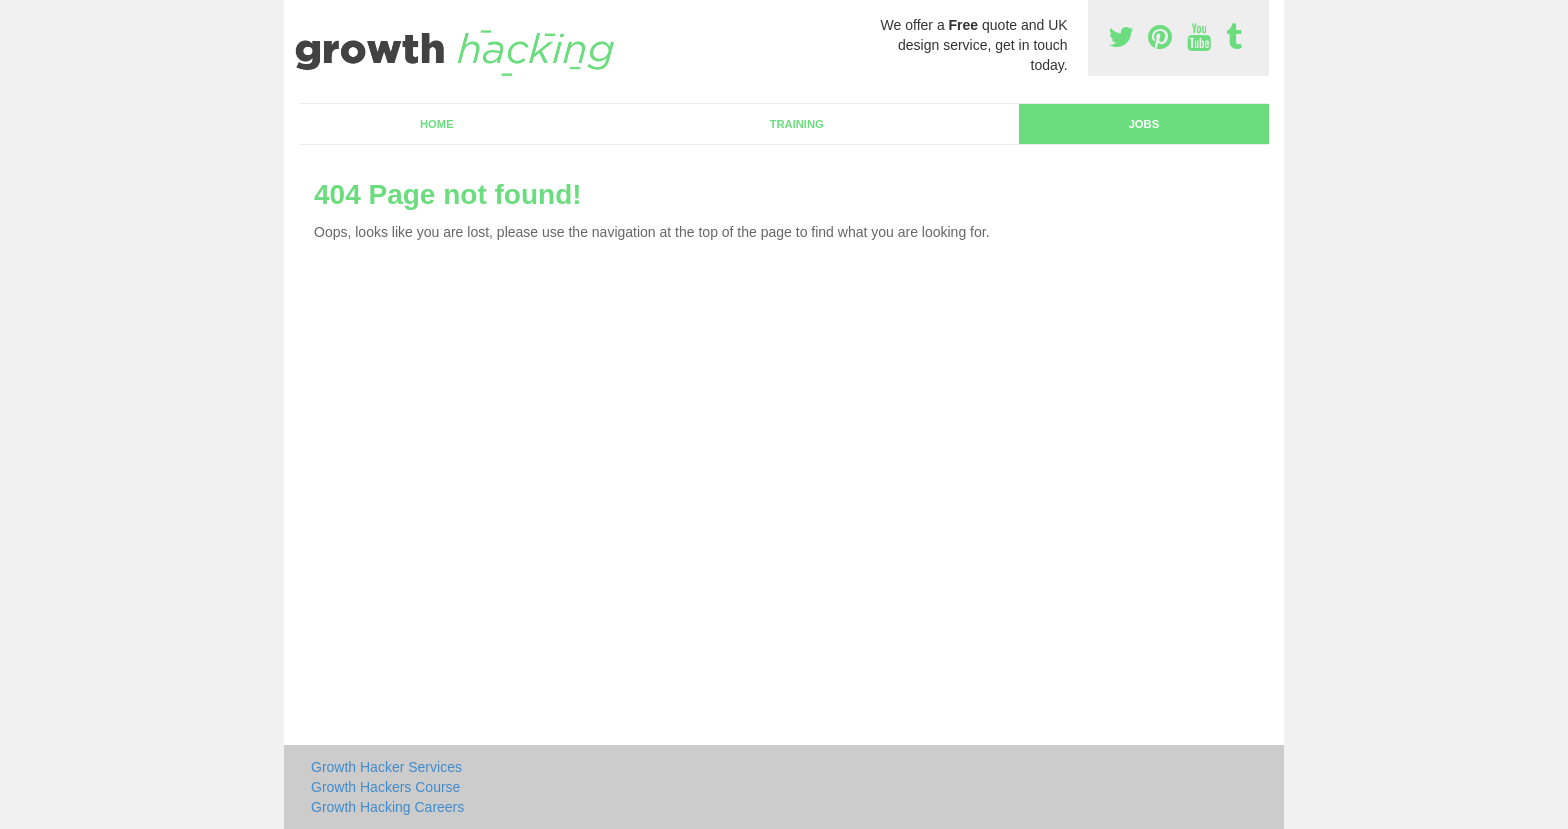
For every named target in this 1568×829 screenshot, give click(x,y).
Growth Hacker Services (386, 767)
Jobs (1144, 124)
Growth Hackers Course (385, 787)
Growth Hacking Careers (387, 807)
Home (437, 124)
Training (797, 124)
